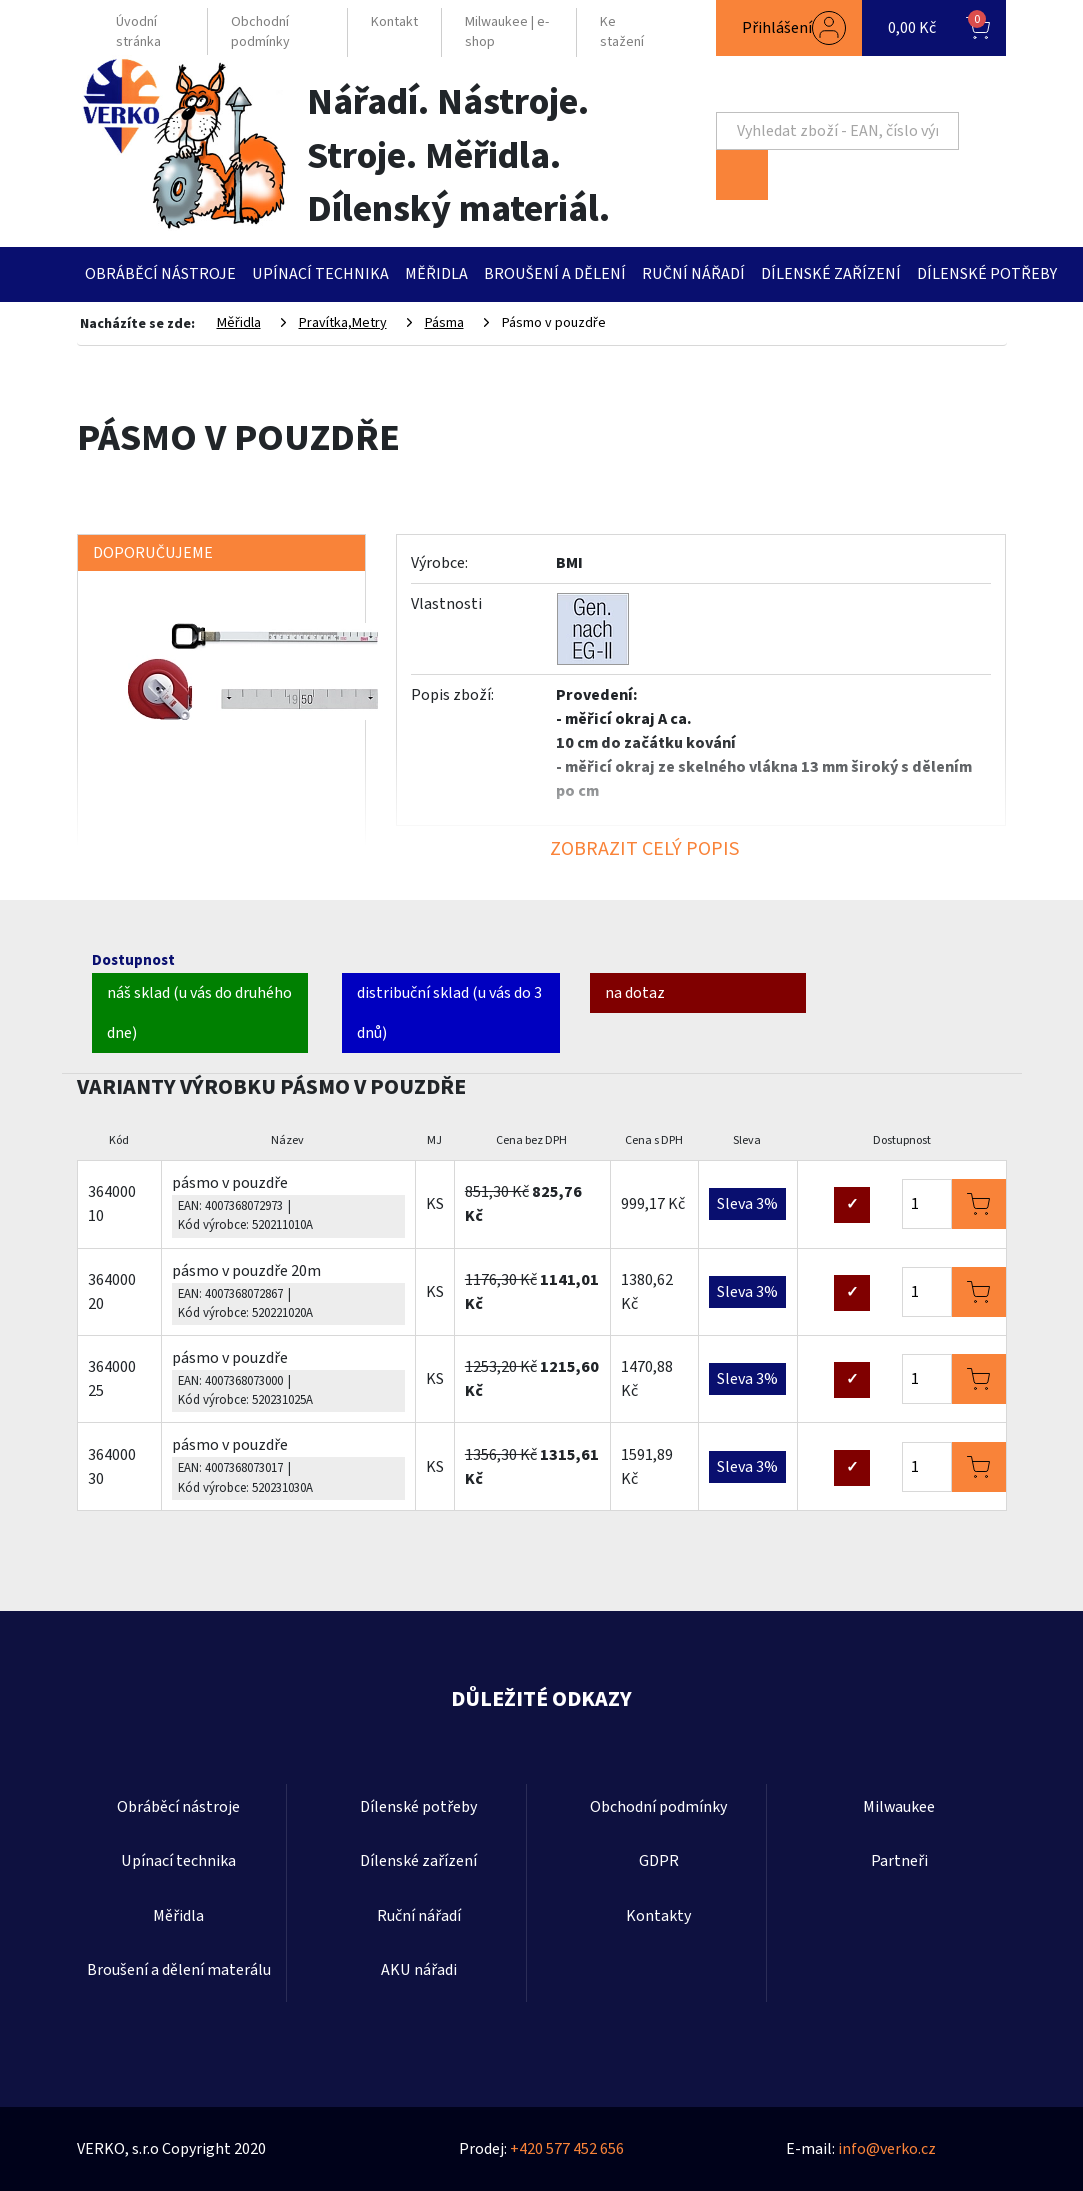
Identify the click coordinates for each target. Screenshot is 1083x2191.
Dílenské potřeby (987, 274)
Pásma (444, 323)
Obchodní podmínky (260, 32)
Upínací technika (320, 274)
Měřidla (436, 274)
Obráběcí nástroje (160, 274)
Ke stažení (622, 32)
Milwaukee (899, 1807)
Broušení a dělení (555, 274)
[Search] (837, 131)
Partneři (899, 1861)
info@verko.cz (887, 2149)
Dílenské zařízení (831, 274)
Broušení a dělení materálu (179, 1970)
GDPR (659, 1861)
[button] (789, 28)
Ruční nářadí (693, 274)
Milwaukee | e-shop (507, 32)
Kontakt (394, 22)
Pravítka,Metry (343, 323)
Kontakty (658, 1916)
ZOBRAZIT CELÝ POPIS (644, 849)
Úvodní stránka (138, 32)
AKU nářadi (419, 1970)
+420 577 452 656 (567, 2149)
